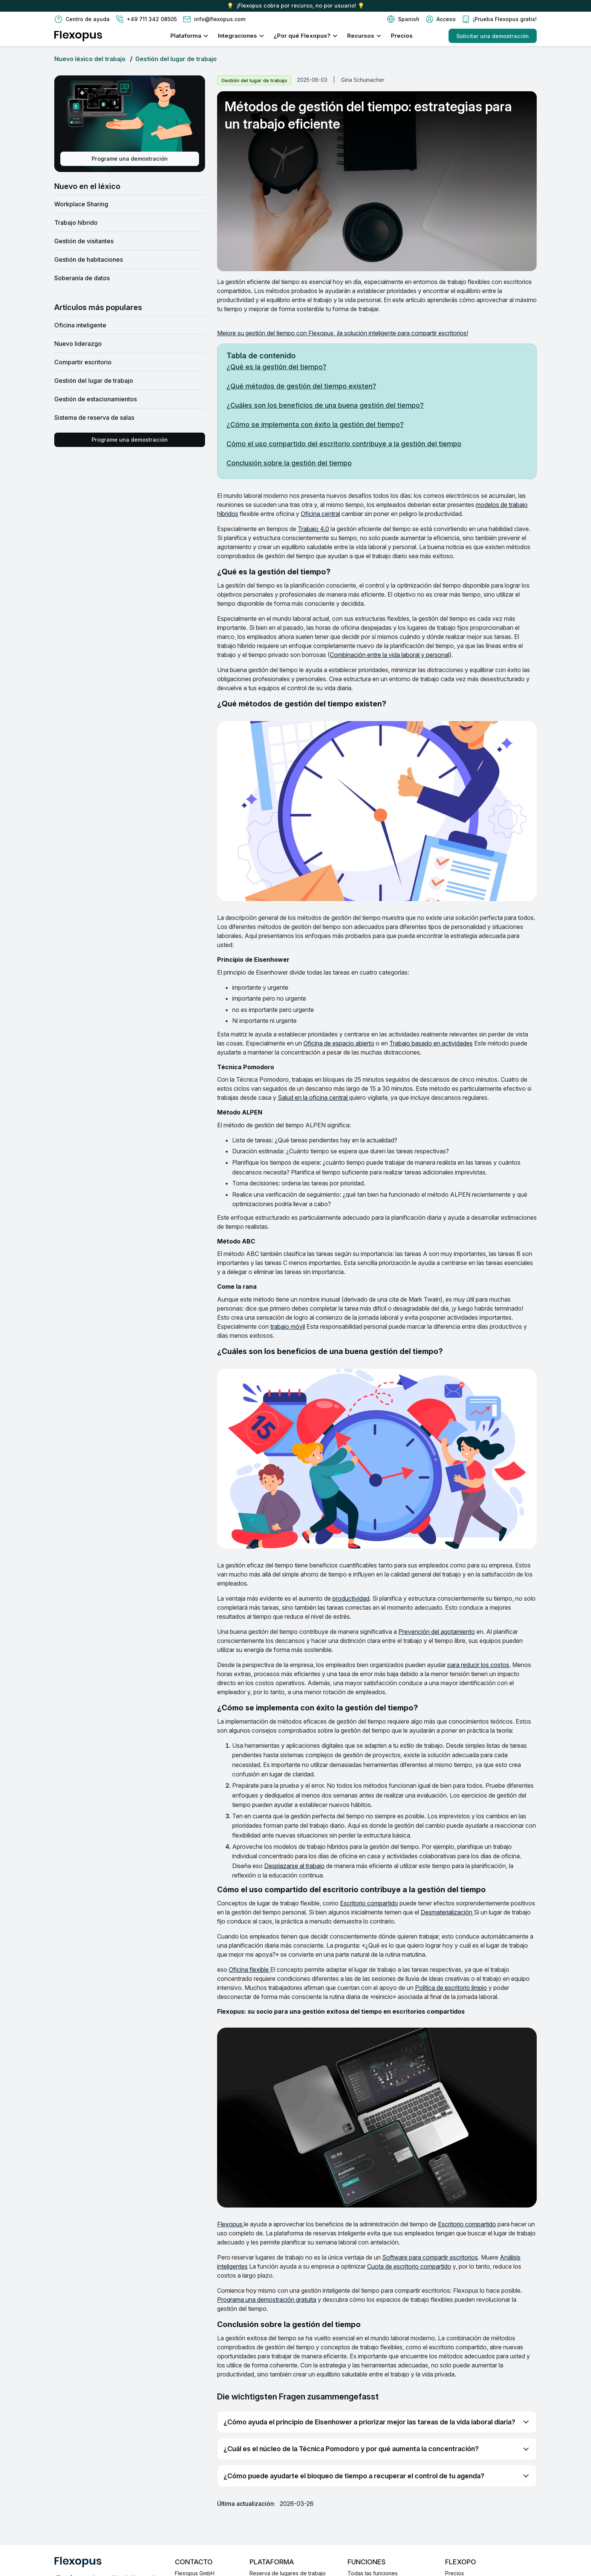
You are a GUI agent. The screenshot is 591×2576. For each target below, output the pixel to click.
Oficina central (320, 513)
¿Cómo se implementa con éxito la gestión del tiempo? (315, 424)
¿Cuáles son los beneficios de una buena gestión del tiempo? (325, 405)
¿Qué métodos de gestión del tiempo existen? (301, 386)
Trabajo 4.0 (313, 529)
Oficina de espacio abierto (338, 1043)
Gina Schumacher (362, 80)
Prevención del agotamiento (436, 1631)
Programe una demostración (130, 158)
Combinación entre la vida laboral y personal (389, 655)
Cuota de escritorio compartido (409, 2266)
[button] (403, 19)
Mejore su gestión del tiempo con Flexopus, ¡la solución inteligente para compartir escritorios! (342, 333)
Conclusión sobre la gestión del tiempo (289, 463)
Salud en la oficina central (313, 1097)
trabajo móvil (287, 1326)
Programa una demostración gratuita (266, 2299)
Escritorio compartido (369, 1903)
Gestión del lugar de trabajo (176, 59)
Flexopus (230, 2224)
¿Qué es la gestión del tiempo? (276, 367)
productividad (350, 1598)
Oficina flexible (249, 1969)
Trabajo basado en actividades (431, 1043)
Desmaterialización (447, 1912)
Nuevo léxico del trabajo (90, 59)
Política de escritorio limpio (451, 1987)
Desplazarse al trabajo (294, 1866)
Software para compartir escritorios (430, 2257)
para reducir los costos (478, 1665)
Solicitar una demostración (492, 36)
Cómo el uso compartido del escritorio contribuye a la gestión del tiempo (344, 444)
